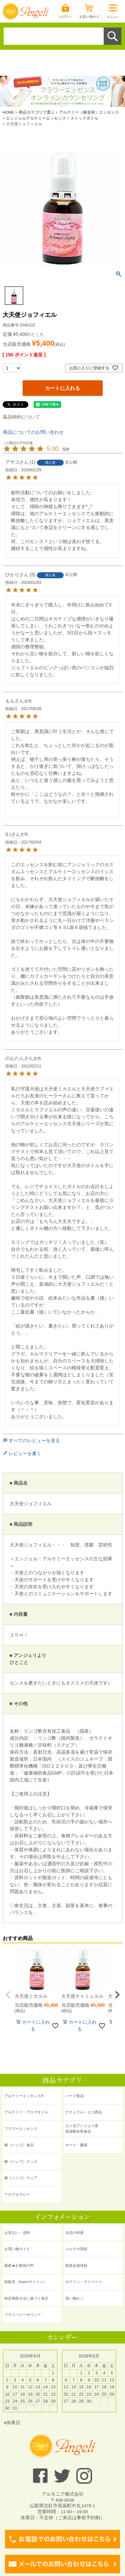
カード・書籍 (76, 2145)
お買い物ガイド (17, 2249)
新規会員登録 (76, 2265)
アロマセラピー (17, 2194)
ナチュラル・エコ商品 (83, 2112)
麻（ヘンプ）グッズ (20, 2161)
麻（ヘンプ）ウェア (20, 2178)
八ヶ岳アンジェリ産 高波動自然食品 (81, 2128)
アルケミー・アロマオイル (26, 2112)
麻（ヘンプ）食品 (19, 2145)
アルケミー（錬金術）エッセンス (89, 112)
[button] (8, 1994)
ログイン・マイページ (83, 2282)
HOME (8, 112)
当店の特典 (74, 2233)
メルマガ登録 (76, 2249)
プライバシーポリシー (22, 2315)
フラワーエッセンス (20, 2129)
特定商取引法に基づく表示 (26, 2298)
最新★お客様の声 (19, 2265)
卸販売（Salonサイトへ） (25, 2282)
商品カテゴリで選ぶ (37, 112)
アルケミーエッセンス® (24, 2096)
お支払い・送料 (17, 2233)
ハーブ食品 (74, 2096)
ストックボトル (84, 118)
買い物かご (74, 2298)
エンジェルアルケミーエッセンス (36, 118)
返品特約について (21, 416)
